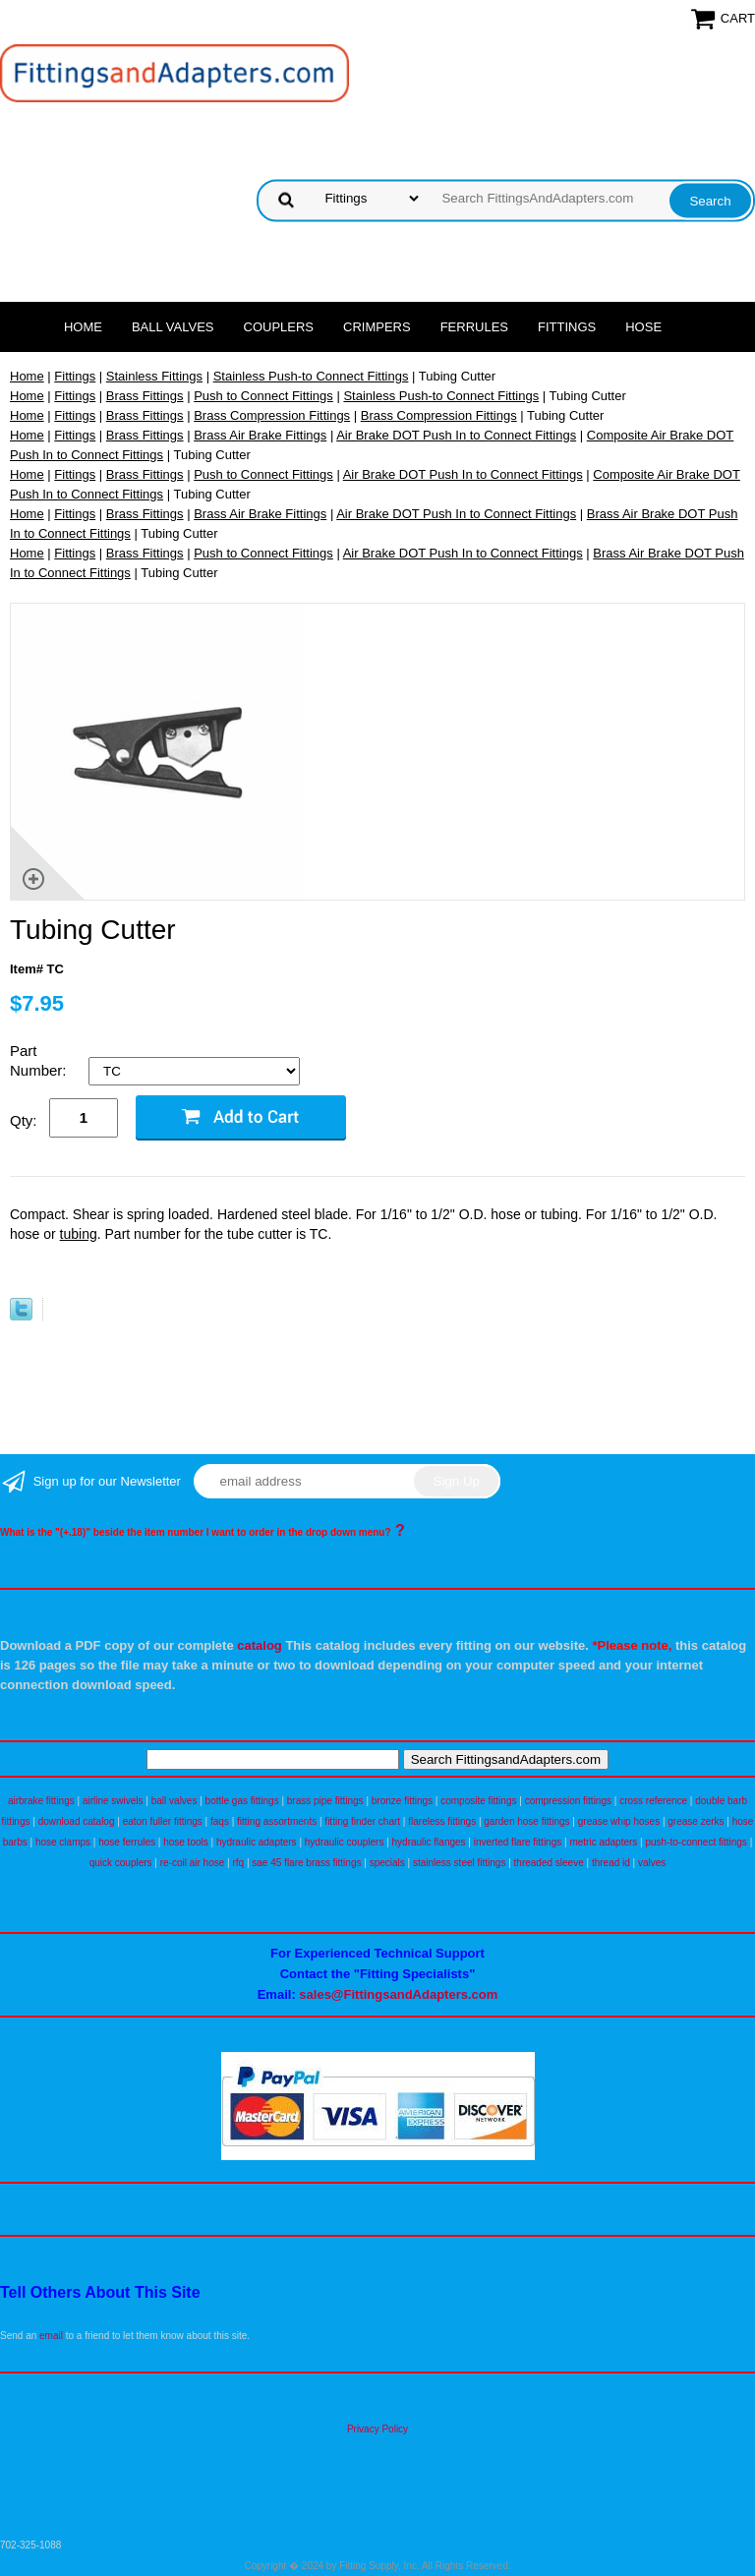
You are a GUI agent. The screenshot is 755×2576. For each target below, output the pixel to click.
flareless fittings (442, 1821)
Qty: (23, 1120)
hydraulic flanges (429, 1842)
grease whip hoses (619, 1821)
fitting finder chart (362, 1821)
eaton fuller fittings (163, 1821)
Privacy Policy (377, 2429)
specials (387, 1862)
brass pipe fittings (325, 1800)
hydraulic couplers (344, 1842)
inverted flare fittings (518, 1842)
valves (652, 1862)
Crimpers (377, 327)
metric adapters (603, 1842)
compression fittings (568, 1800)
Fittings (567, 327)
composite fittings (478, 1800)
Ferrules (474, 327)
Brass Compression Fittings (272, 415)
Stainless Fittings (154, 376)
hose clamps (62, 1842)
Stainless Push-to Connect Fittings (311, 376)
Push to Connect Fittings (263, 395)
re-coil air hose (192, 1862)
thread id (611, 1862)
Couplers (279, 327)
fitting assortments (277, 1821)
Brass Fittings (145, 395)
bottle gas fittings (242, 1800)
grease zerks (696, 1821)
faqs (219, 1821)
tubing (78, 1234)
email (51, 2335)
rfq (238, 1862)
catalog (259, 1645)
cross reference (653, 1800)
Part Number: (40, 1060)
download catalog (76, 1821)
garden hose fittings (526, 1821)
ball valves (174, 1800)
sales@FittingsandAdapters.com (398, 1994)
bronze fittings (402, 1800)
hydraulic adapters (256, 1842)
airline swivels (113, 1800)
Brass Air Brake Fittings (260, 435)
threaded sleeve (549, 1862)
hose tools (185, 1842)
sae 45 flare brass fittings (306, 1862)
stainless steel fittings (459, 1862)
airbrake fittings (41, 1800)
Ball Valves (173, 327)
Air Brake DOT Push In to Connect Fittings (456, 435)
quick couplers (120, 1862)
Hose (643, 327)
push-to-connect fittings (695, 1842)
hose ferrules (126, 1842)
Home (83, 327)
